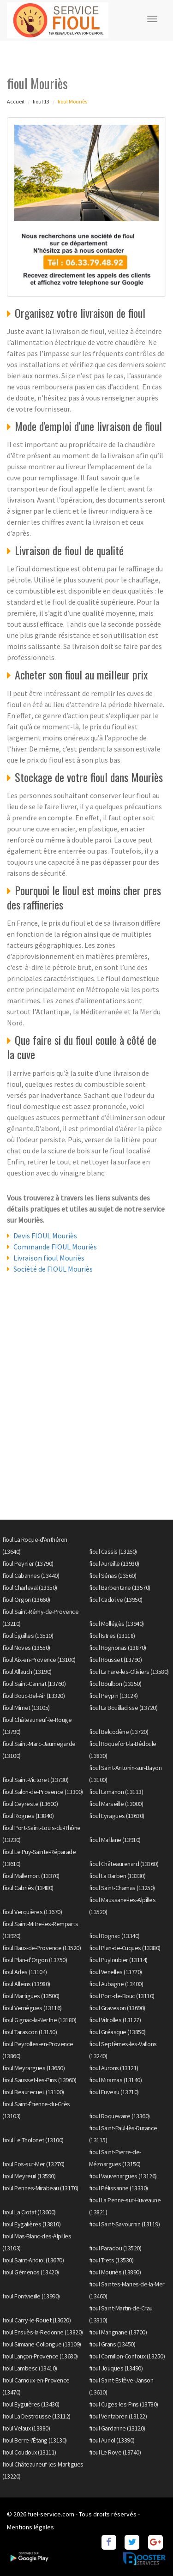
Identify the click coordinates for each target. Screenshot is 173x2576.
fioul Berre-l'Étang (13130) (34, 2440)
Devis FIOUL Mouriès (45, 1235)
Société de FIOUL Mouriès (53, 1268)
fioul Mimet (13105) (26, 1707)
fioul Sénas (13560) (113, 1575)
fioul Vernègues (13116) (32, 2008)
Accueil (15, 101)
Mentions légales (30, 2527)
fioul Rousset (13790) (115, 1659)
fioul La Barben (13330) (117, 1876)
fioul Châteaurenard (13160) (124, 1864)
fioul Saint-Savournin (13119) (124, 2224)
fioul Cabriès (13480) (28, 1888)
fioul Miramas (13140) (115, 2080)
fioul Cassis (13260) (113, 1551)
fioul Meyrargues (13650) (33, 2068)
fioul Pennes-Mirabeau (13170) (40, 2188)
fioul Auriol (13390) (112, 2440)
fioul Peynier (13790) (28, 1563)
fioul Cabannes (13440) (30, 1575)
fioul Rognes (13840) (28, 1816)
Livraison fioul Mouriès (48, 1257)
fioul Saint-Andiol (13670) (33, 2260)
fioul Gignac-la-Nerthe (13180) (39, 2020)
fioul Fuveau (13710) (114, 2092)
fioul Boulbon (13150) (115, 1683)
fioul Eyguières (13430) (31, 2404)
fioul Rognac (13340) (114, 1936)
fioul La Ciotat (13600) (29, 2212)
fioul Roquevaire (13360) (119, 2116)
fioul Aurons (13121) (113, 2068)
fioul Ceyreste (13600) (30, 1804)
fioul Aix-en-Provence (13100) (39, 1659)
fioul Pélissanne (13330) (118, 2188)
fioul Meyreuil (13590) (28, 2176)
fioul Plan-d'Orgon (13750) (34, 1960)
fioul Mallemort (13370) (31, 1876)
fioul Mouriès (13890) (115, 2272)
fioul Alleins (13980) (26, 1984)
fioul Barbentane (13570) (119, 1587)
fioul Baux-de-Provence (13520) (41, 1948)
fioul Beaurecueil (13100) (33, 2092)
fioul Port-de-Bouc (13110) (122, 1996)
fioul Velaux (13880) (26, 2428)
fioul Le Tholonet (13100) (33, 2140)
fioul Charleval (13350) (29, 1587)
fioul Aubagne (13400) (116, 1984)
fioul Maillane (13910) (115, 1840)
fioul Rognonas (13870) (117, 1647)
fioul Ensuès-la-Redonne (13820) (42, 2332)
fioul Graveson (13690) (117, 2008)
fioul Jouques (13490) (116, 2368)
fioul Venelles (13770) (115, 1972)
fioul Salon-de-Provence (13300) (42, 1792)
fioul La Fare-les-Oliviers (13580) (129, 1671)
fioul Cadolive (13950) (116, 1599)
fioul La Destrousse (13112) (36, 2416)
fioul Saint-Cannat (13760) (34, 1683)
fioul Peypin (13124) (113, 1695)
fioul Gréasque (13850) (117, 2032)
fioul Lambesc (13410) (29, 2368)
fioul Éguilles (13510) (27, 1635)
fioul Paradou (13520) (115, 2248)
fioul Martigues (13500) (31, 1996)
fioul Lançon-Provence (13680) (40, 2356)
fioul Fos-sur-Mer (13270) (33, 2164)
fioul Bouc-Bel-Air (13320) (33, 1695)
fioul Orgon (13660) (26, 1599)
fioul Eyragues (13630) (116, 1816)
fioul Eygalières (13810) (31, 2224)
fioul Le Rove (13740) (115, 2452)
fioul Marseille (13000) (116, 1804)
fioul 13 (41, 101)
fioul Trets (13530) (111, 2260)
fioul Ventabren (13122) (118, 2416)
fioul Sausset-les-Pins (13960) (39, 2080)
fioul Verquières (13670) (32, 1912)
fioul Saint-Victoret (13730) (35, 1780)
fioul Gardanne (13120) (117, 2428)
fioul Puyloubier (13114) (118, 1960)
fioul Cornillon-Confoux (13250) (127, 2356)
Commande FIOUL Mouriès (55, 1246)
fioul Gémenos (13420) (30, 2272)
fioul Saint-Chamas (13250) (122, 1888)
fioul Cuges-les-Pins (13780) (123, 2404)
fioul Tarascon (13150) (29, 2032)
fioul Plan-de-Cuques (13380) (125, 1948)
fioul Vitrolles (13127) (115, 2020)
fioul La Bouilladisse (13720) (123, 1707)
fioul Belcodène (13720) (119, 1731)
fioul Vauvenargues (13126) (123, 2176)
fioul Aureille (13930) (114, 1563)
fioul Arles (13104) (24, 1972)
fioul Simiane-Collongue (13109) (41, 2344)
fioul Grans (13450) (112, 2344)
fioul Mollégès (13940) (116, 1623)
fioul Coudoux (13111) (29, 2452)
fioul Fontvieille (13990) (31, 2296)
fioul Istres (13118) (112, 1635)
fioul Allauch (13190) (27, 1671)
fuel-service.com (51, 2514)
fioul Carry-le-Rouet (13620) (36, 2320)
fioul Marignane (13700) (118, 2332)
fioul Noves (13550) (26, 1647)
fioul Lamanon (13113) (116, 1792)
